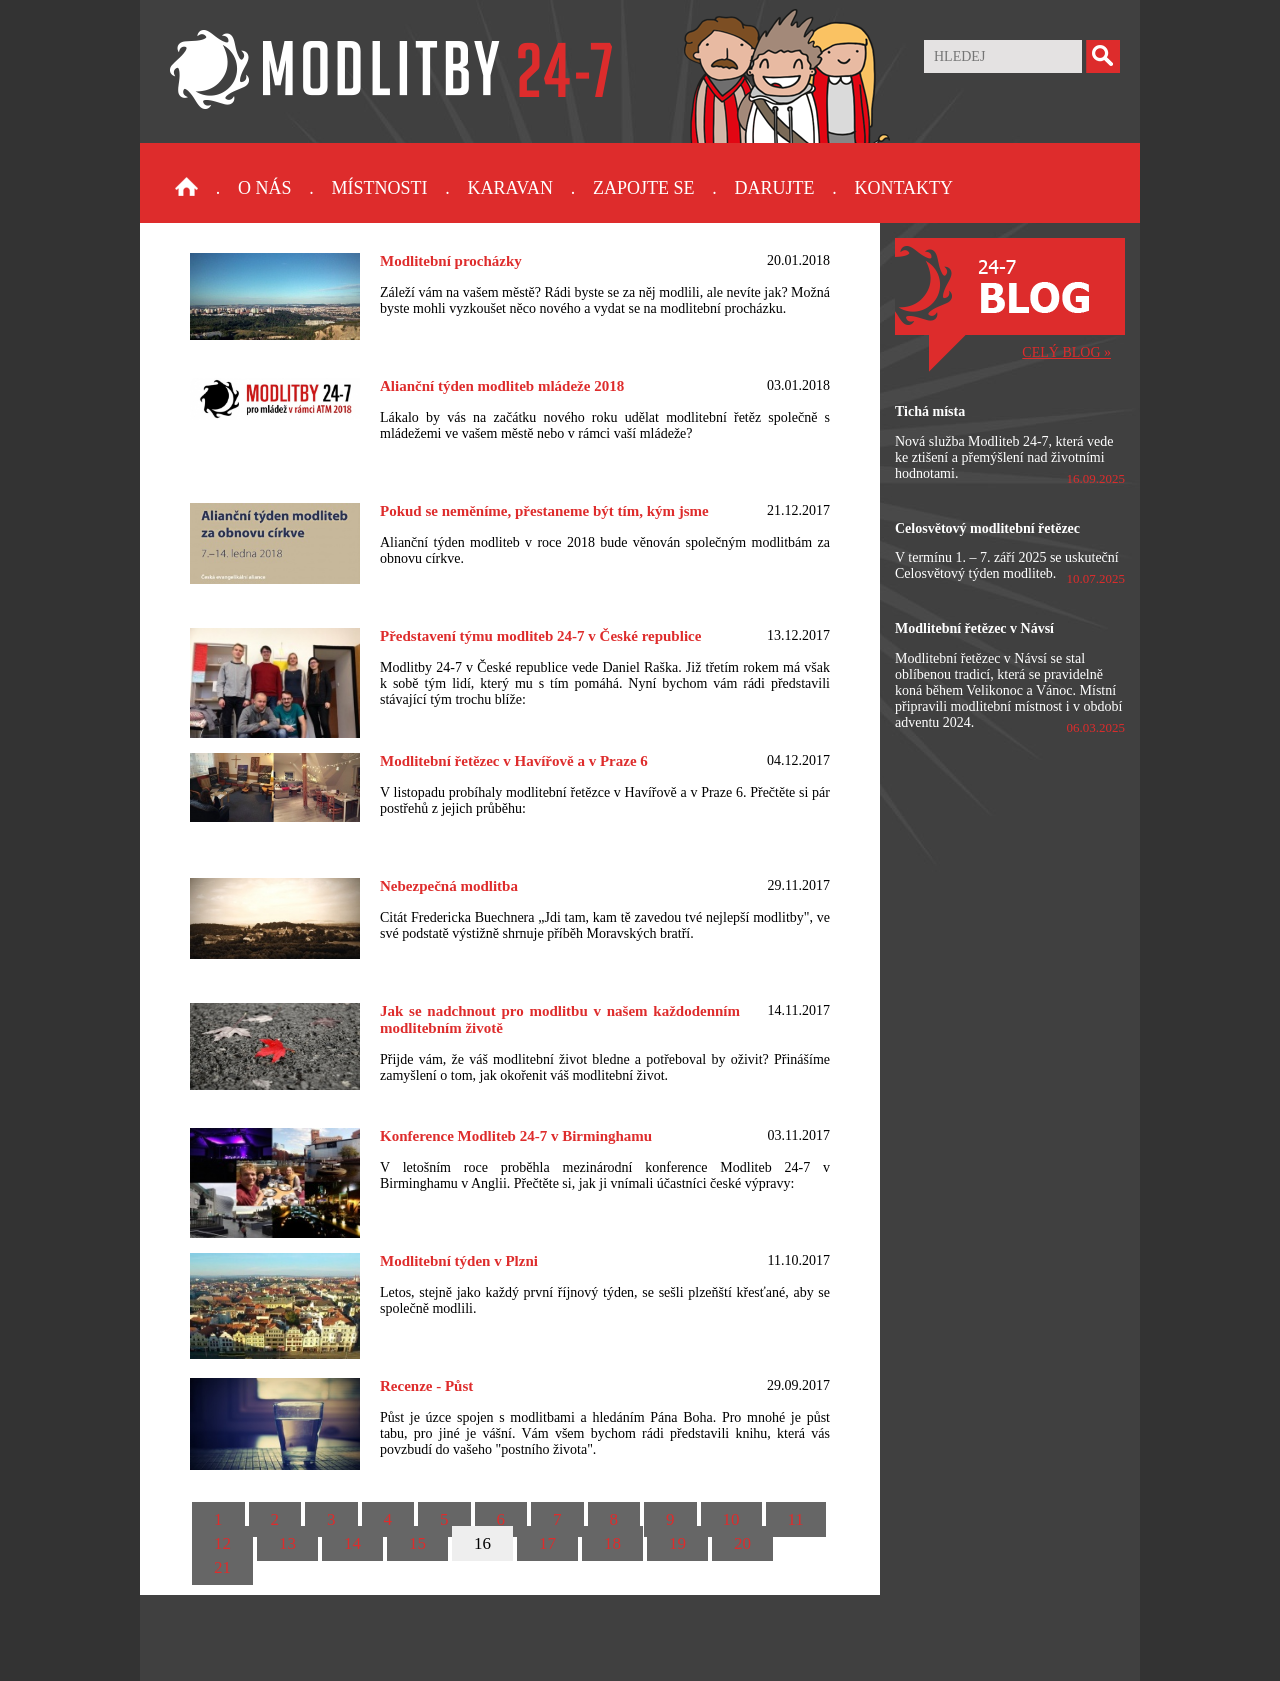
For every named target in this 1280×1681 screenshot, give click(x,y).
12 (222, 1543)
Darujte (774, 188)
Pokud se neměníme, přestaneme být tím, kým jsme (544, 511)
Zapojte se (644, 188)
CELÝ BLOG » (1066, 352)
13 (287, 1543)
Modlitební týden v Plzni (459, 1261)
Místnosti (380, 188)
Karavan (510, 188)
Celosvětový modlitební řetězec (987, 528)
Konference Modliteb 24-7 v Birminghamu (516, 1136)
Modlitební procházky (451, 261)
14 (352, 1543)
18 (612, 1543)
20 (742, 1543)
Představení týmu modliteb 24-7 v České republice (540, 636)
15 (417, 1543)
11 (796, 1519)
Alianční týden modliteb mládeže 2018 (502, 386)
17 (547, 1543)
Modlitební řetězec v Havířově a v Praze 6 (514, 761)
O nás (265, 188)
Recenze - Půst (426, 1386)
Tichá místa (930, 411)
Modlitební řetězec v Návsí (974, 628)
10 (731, 1519)
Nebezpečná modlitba (449, 886)
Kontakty (903, 188)
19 (677, 1543)
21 (222, 1567)
